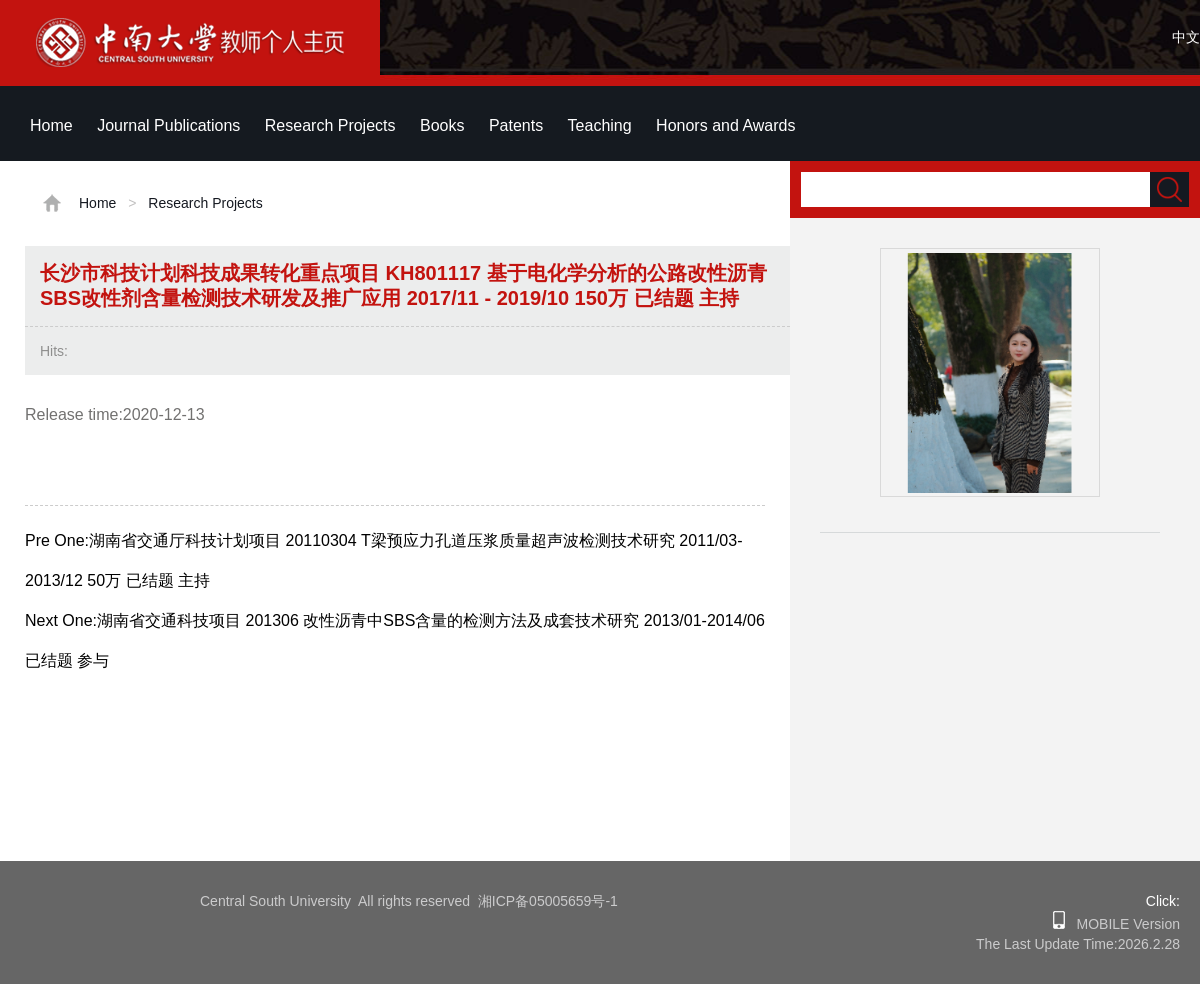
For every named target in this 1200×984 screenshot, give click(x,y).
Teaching (600, 125)
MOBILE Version (1122, 924)
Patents (516, 125)
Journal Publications (168, 125)
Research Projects (330, 125)
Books (442, 125)
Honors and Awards (725, 125)
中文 (1186, 37)
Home (51, 125)
